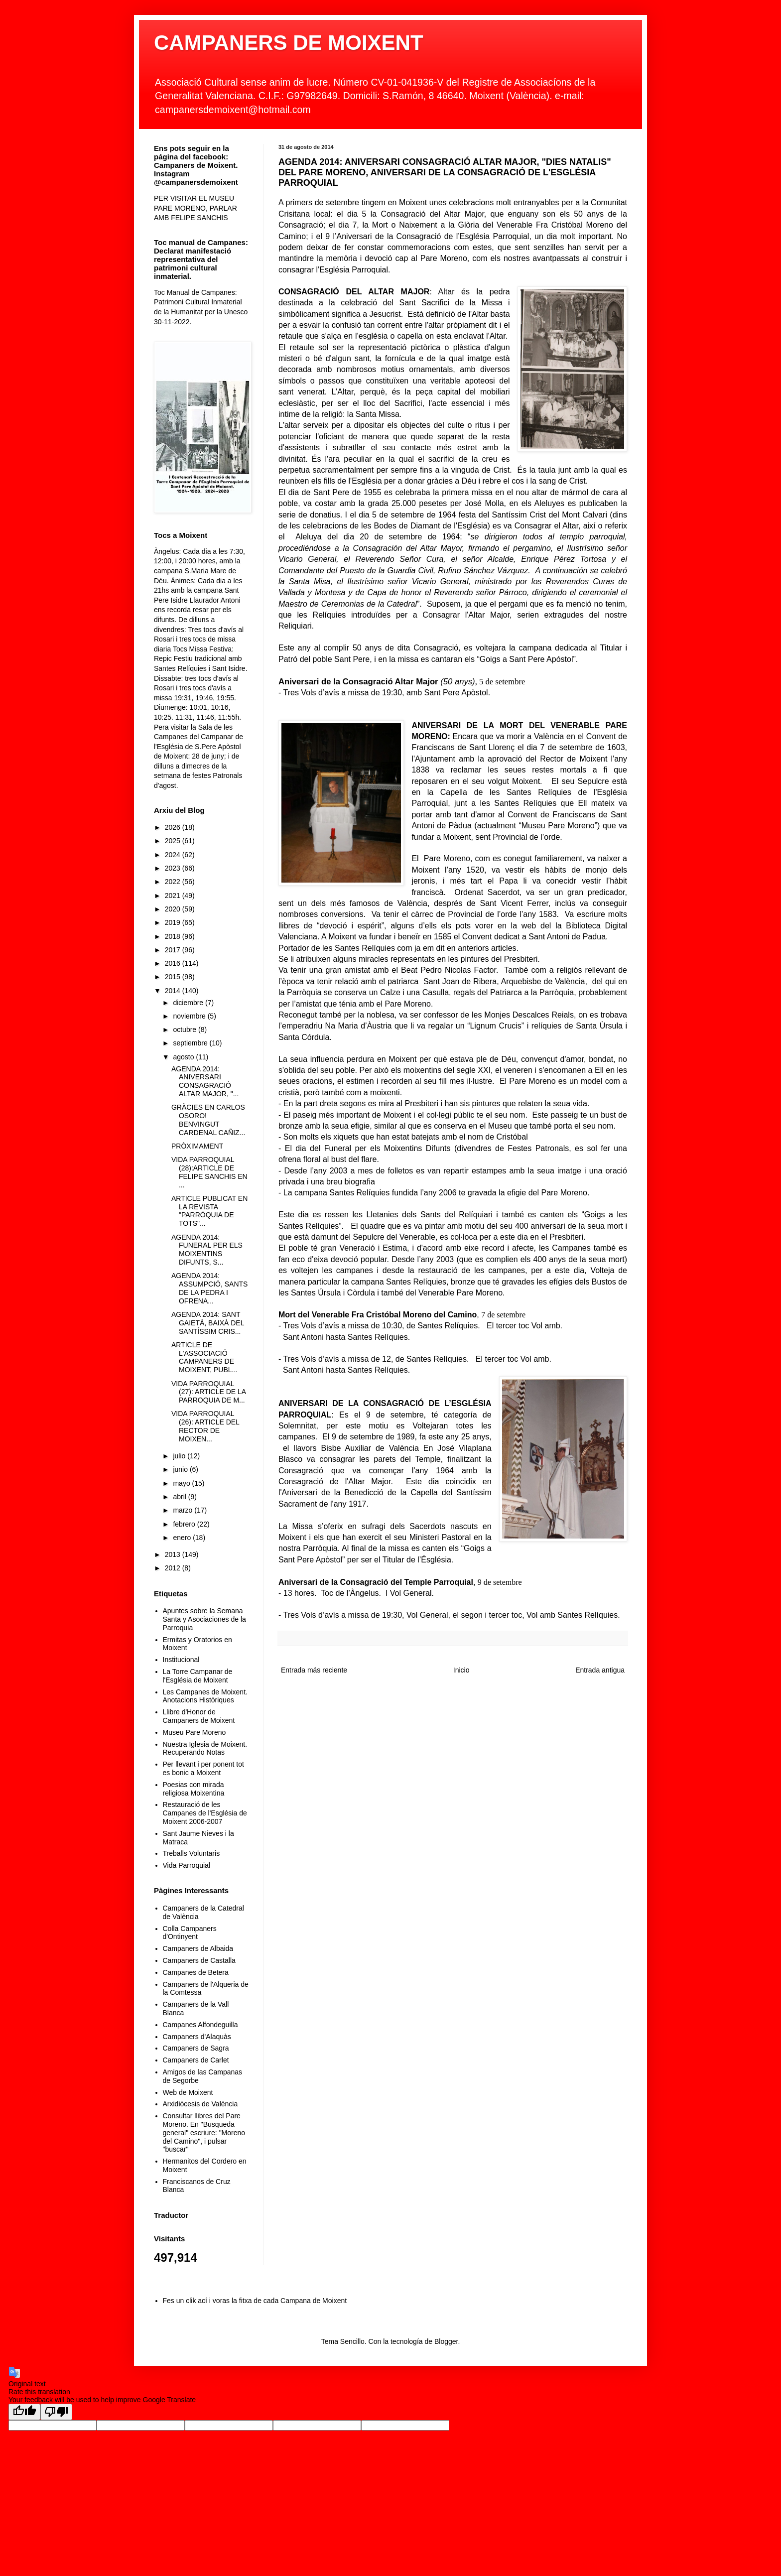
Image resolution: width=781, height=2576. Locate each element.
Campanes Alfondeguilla (200, 2025)
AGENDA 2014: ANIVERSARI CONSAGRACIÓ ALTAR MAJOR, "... (205, 1081)
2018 (173, 936)
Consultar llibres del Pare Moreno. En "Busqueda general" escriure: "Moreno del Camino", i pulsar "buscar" (204, 2132)
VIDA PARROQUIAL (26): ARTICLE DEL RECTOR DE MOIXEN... (205, 1426)
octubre (185, 1029)
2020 (173, 909)
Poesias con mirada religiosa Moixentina (194, 1789)
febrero (185, 1524)
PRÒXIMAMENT (197, 1146)
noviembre (190, 1016)
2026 (173, 827)
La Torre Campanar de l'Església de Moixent (198, 1676)
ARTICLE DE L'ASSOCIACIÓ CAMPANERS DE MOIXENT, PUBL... (204, 1357)
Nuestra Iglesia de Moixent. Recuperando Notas (205, 1748)
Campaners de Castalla (199, 1960)
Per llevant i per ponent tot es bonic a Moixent (203, 1768)
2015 (173, 977)
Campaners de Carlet (196, 2060)
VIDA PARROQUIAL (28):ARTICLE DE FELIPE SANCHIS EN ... (209, 1172)
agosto (184, 1057)
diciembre (189, 1003)
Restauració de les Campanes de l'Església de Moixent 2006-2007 (205, 1813)
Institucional (181, 1660)
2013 (173, 1554)
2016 (173, 963)
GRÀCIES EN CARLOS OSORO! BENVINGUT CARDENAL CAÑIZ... (208, 1119)
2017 (173, 950)
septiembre (191, 1043)
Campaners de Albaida (198, 1948)
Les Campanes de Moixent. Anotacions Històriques (205, 1696)
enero (183, 1538)
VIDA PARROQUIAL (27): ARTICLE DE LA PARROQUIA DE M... (208, 1392)
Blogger (446, 2341)
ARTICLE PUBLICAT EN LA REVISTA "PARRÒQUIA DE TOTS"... (209, 1210)
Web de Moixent (188, 2092)
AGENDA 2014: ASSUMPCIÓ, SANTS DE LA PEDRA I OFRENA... (209, 1288)
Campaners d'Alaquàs (197, 2037)
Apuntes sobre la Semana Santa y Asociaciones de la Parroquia (204, 1619)
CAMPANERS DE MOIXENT (288, 42)
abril (180, 1497)
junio (181, 1469)
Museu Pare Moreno (194, 1732)
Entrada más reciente (314, 1670)
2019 (173, 922)
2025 (173, 841)
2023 (173, 868)
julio (180, 1456)
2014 (173, 991)
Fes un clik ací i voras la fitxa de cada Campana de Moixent (255, 2301)
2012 (173, 1568)
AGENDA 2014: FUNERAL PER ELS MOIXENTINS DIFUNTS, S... (207, 1249)
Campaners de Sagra (196, 2048)
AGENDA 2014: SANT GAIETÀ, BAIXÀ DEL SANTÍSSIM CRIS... (207, 1322)
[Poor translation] (56, 2412)
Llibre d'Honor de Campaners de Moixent (199, 1716)
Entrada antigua (600, 1670)
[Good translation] (24, 2412)
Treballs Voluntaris (191, 1853)
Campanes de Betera (196, 1972)
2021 (173, 896)
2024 (173, 855)
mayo (182, 1483)
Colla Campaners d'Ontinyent (190, 1933)
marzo (183, 1510)
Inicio (461, 1670)
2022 (173, 882)
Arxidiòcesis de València (200, 2104)
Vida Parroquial (186, 1865)
